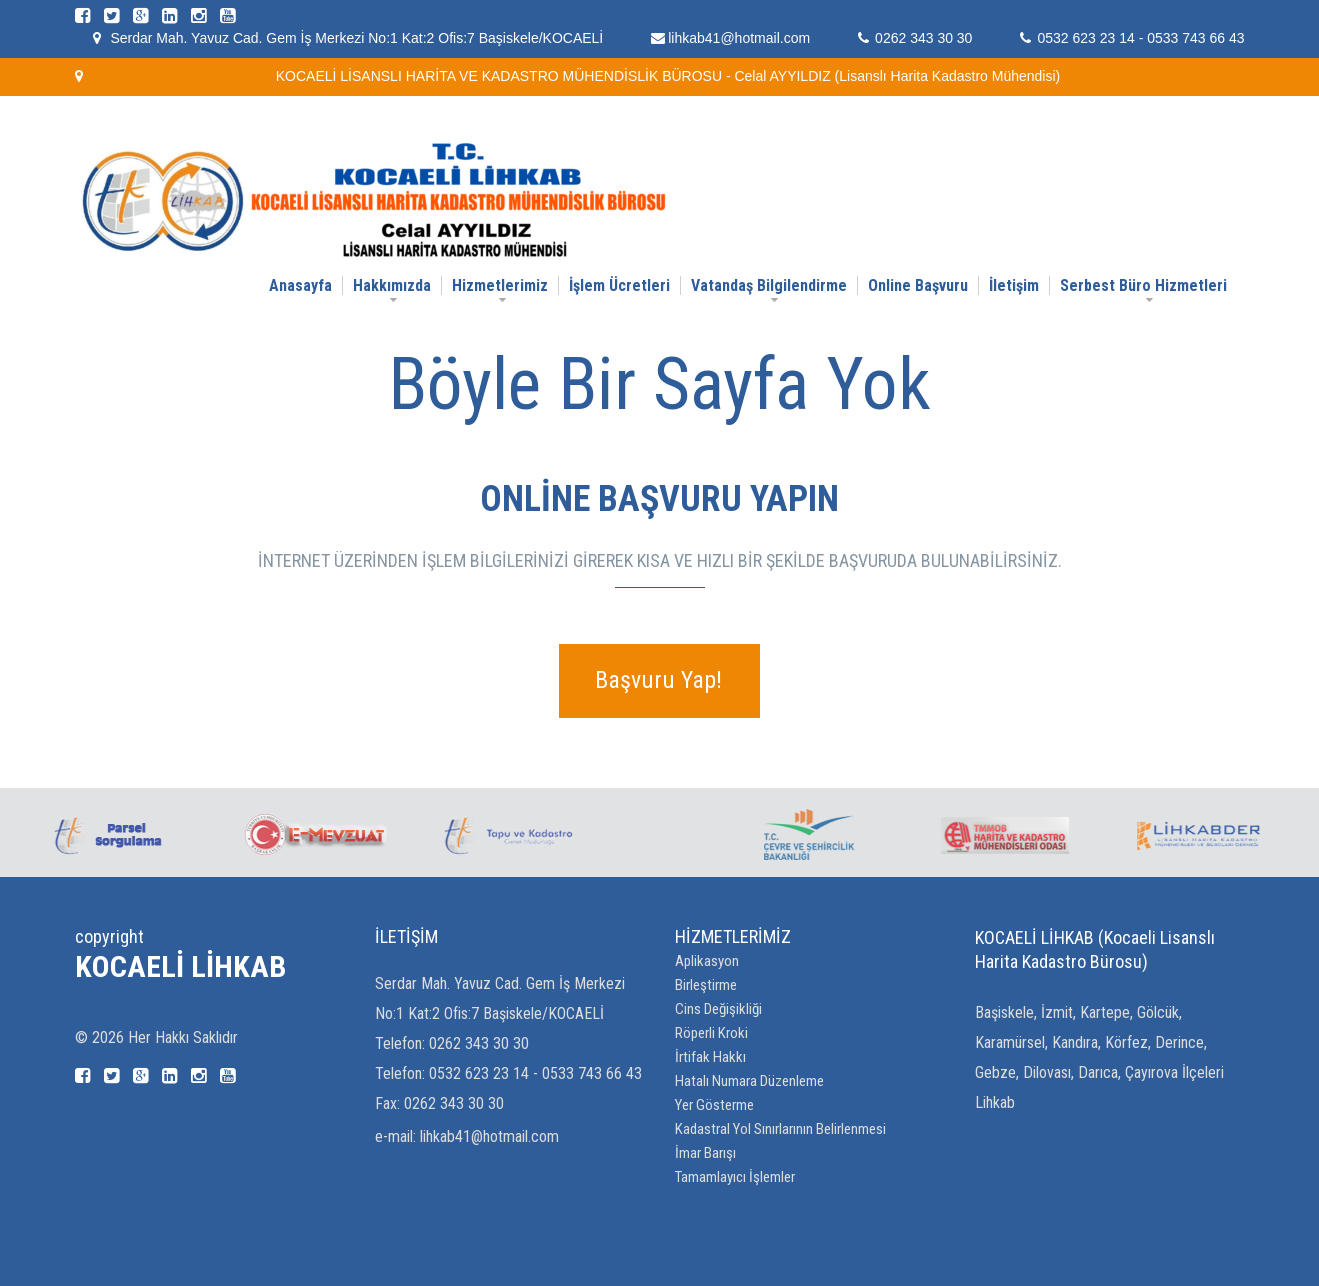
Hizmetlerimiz (500, 285)
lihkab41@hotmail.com (739, 38)
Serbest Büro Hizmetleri (1143, 285)
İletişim (1014, 285)
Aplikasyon (707, 961)
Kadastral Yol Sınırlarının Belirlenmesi (780, 1129)
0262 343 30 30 (923, 38)
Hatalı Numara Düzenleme (749, 1081)
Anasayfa (300, 285)
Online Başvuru (918, 285)
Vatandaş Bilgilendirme (769, 285)
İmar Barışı (705, 1153)
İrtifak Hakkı (710, 1057)
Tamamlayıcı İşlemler (735, 1177)
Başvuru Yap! (658, 680)
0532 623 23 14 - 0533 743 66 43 (1140, 38)
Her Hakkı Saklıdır (183, 1037)
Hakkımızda (392, 285)
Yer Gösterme (714, 1105)
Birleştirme (706, 985)
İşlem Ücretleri (619, 285)
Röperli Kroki (711, 1033)
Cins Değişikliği (718, 1009)
